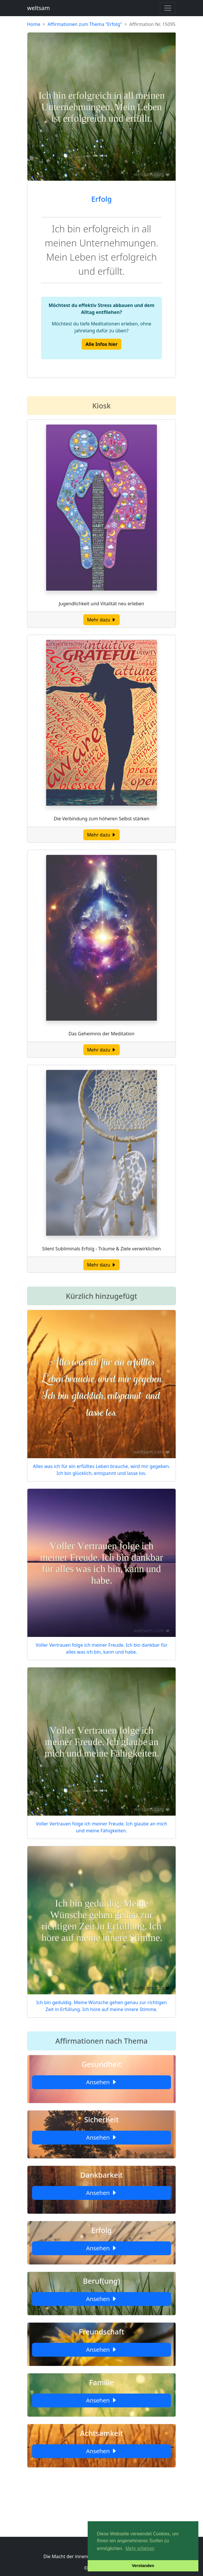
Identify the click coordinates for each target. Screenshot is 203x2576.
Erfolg (101, 199)
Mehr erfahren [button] (140, 2548)
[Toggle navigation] (168, 8)
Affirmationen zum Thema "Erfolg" (85, 24)
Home (33, 24)
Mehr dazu (101, 620)
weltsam (38, 8)
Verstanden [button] (143, 2565)
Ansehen (101, 2082)
